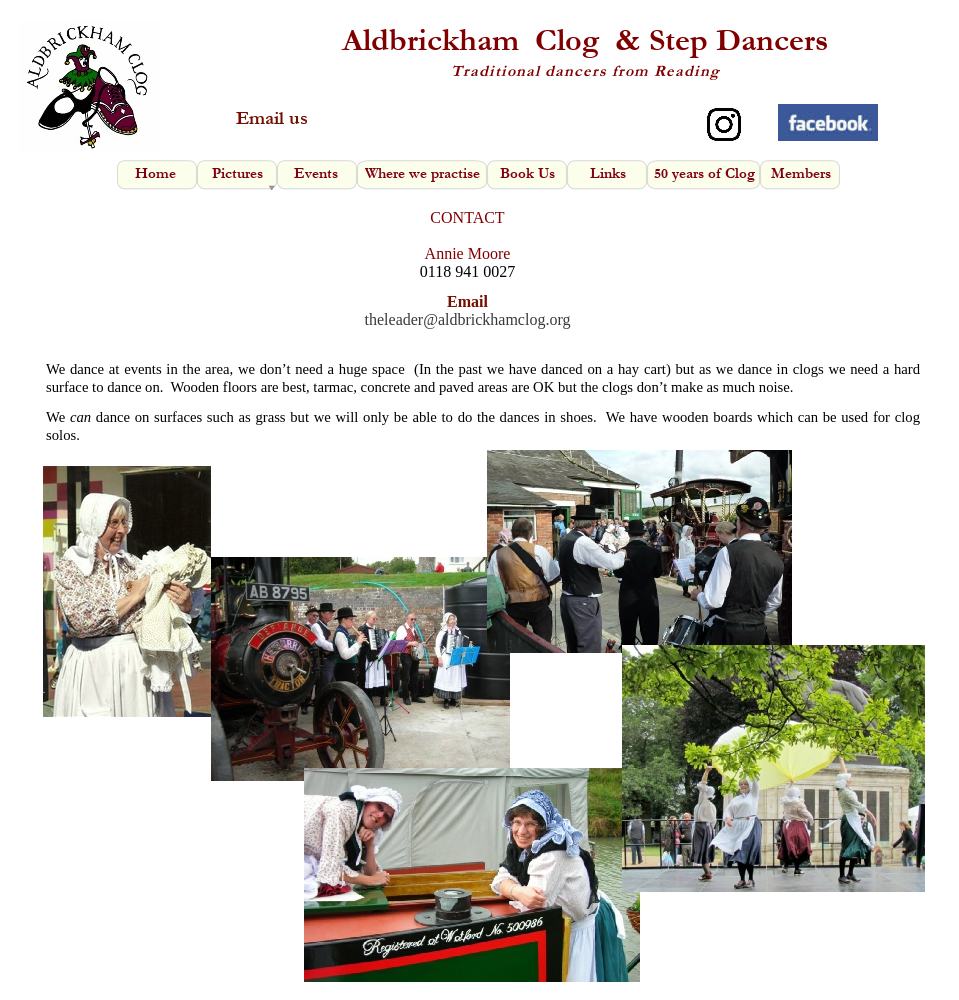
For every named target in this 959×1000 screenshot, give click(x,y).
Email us (272, 118)
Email (467, 301)
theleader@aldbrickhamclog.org (468, 319)
